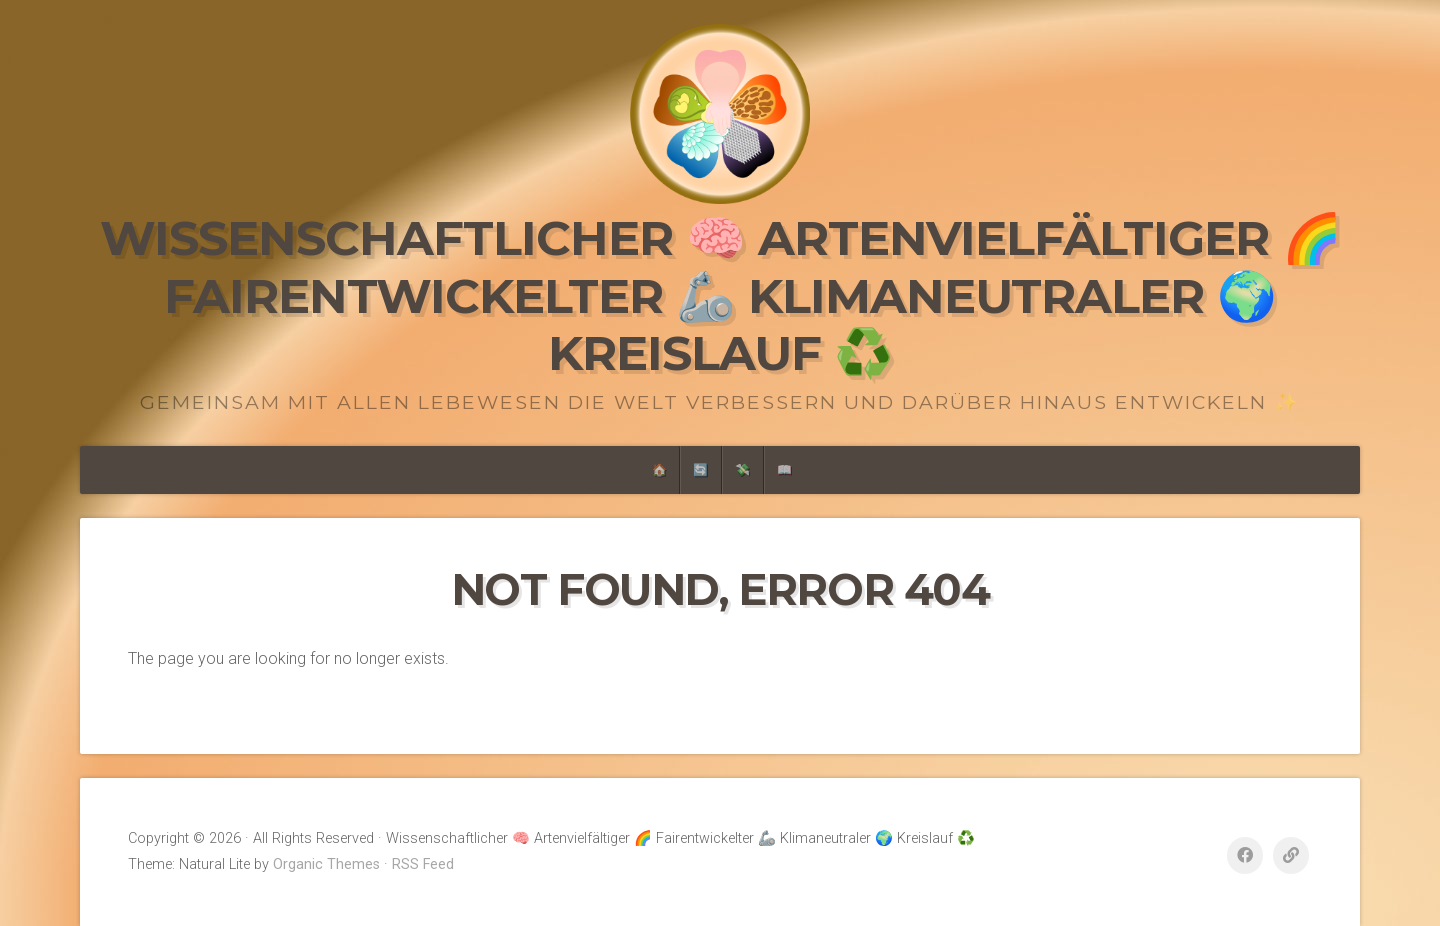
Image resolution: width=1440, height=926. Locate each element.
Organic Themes (326, 864)
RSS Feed (423, 864)
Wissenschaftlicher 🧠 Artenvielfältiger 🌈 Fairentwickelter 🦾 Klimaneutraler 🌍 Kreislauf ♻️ (720, 295)
